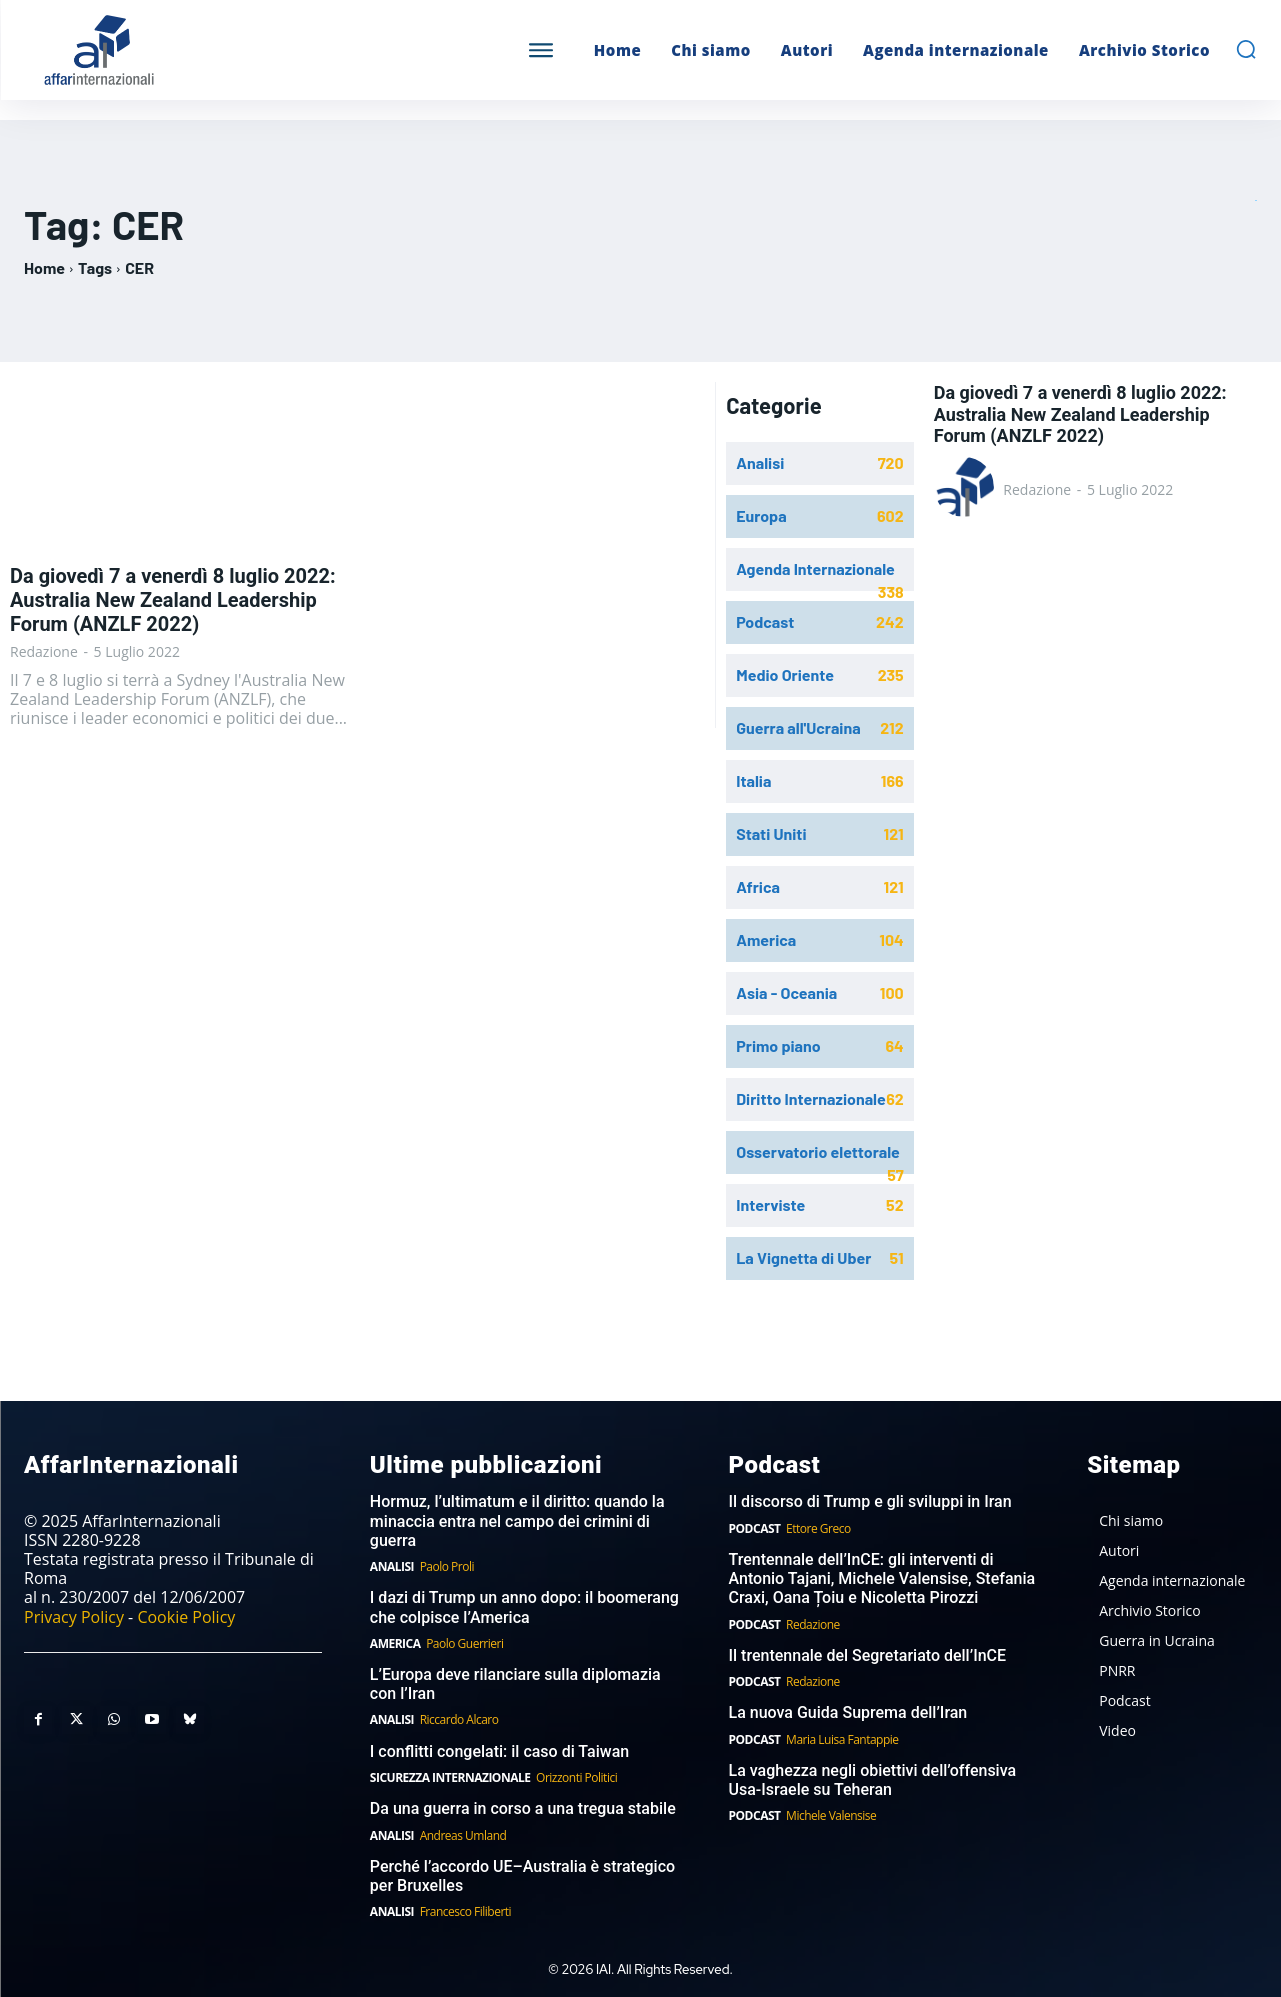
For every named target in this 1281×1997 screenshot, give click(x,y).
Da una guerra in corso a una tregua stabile (523, 1808)
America (395, 1643)
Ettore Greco (818, 1528)
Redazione (44, 651)
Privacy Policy (74, 1617)
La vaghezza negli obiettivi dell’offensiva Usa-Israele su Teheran (873, 1780)
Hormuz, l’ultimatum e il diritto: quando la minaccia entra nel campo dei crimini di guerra (517, 1520)
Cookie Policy (186, 1617)
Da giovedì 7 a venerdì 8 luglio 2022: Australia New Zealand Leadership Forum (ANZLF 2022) (173, 600)
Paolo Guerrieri (464, 1643)
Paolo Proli (447, 1566)
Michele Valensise (831, 1815)
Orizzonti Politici (576, 1777)
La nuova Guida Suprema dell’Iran (848, 1712)
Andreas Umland (463, 1835)
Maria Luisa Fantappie (842, 1739)
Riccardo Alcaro (459, 1719)
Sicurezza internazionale (450, 1777)
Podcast (755, 1528)
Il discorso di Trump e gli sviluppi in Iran (870, 1501)
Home (44, 267)
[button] (1246, 49)
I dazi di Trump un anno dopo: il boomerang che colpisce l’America (524, 1607)
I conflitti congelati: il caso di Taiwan (499, 1751)
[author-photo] (967, 489)
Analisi (392, 1566)
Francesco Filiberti (466, 1911)
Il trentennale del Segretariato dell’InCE (868, 1655)
